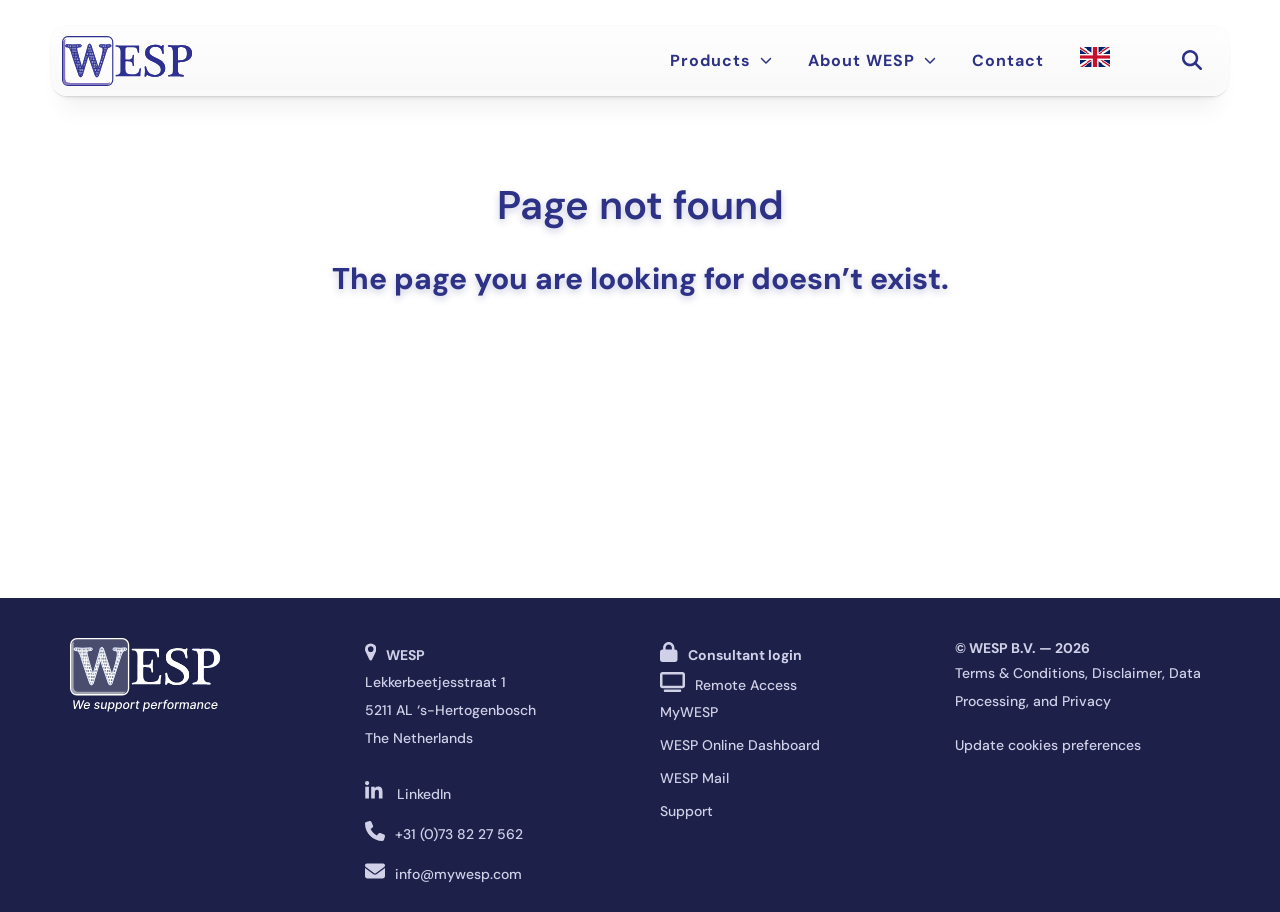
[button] (1192, 61)
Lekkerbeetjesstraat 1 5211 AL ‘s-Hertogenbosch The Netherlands (450, 710)
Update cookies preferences (1048, 745)
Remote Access (746, 685)
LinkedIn (424, 794)
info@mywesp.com (458, 874)
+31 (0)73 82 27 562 (459, 834)
